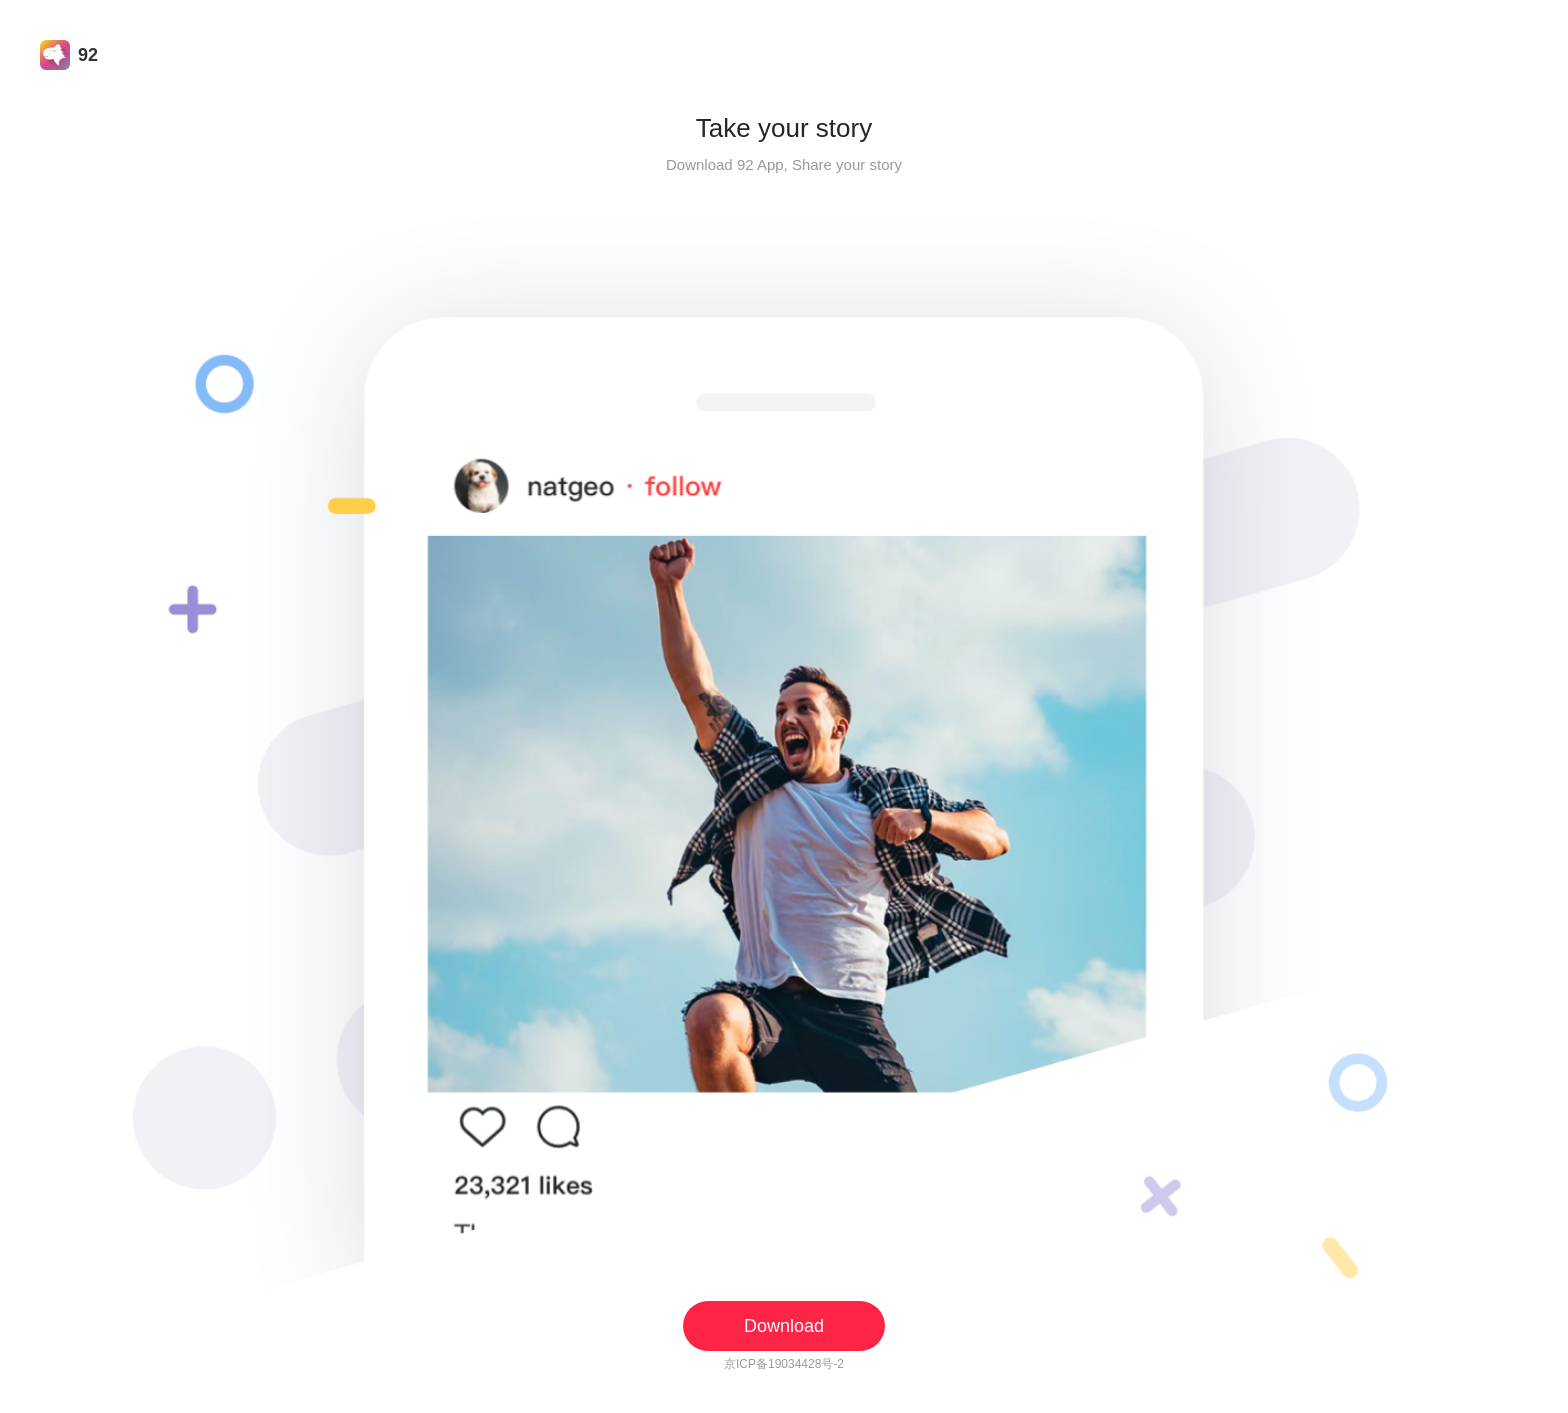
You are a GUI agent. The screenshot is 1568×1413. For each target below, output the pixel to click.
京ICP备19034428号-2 (784, 1364)
